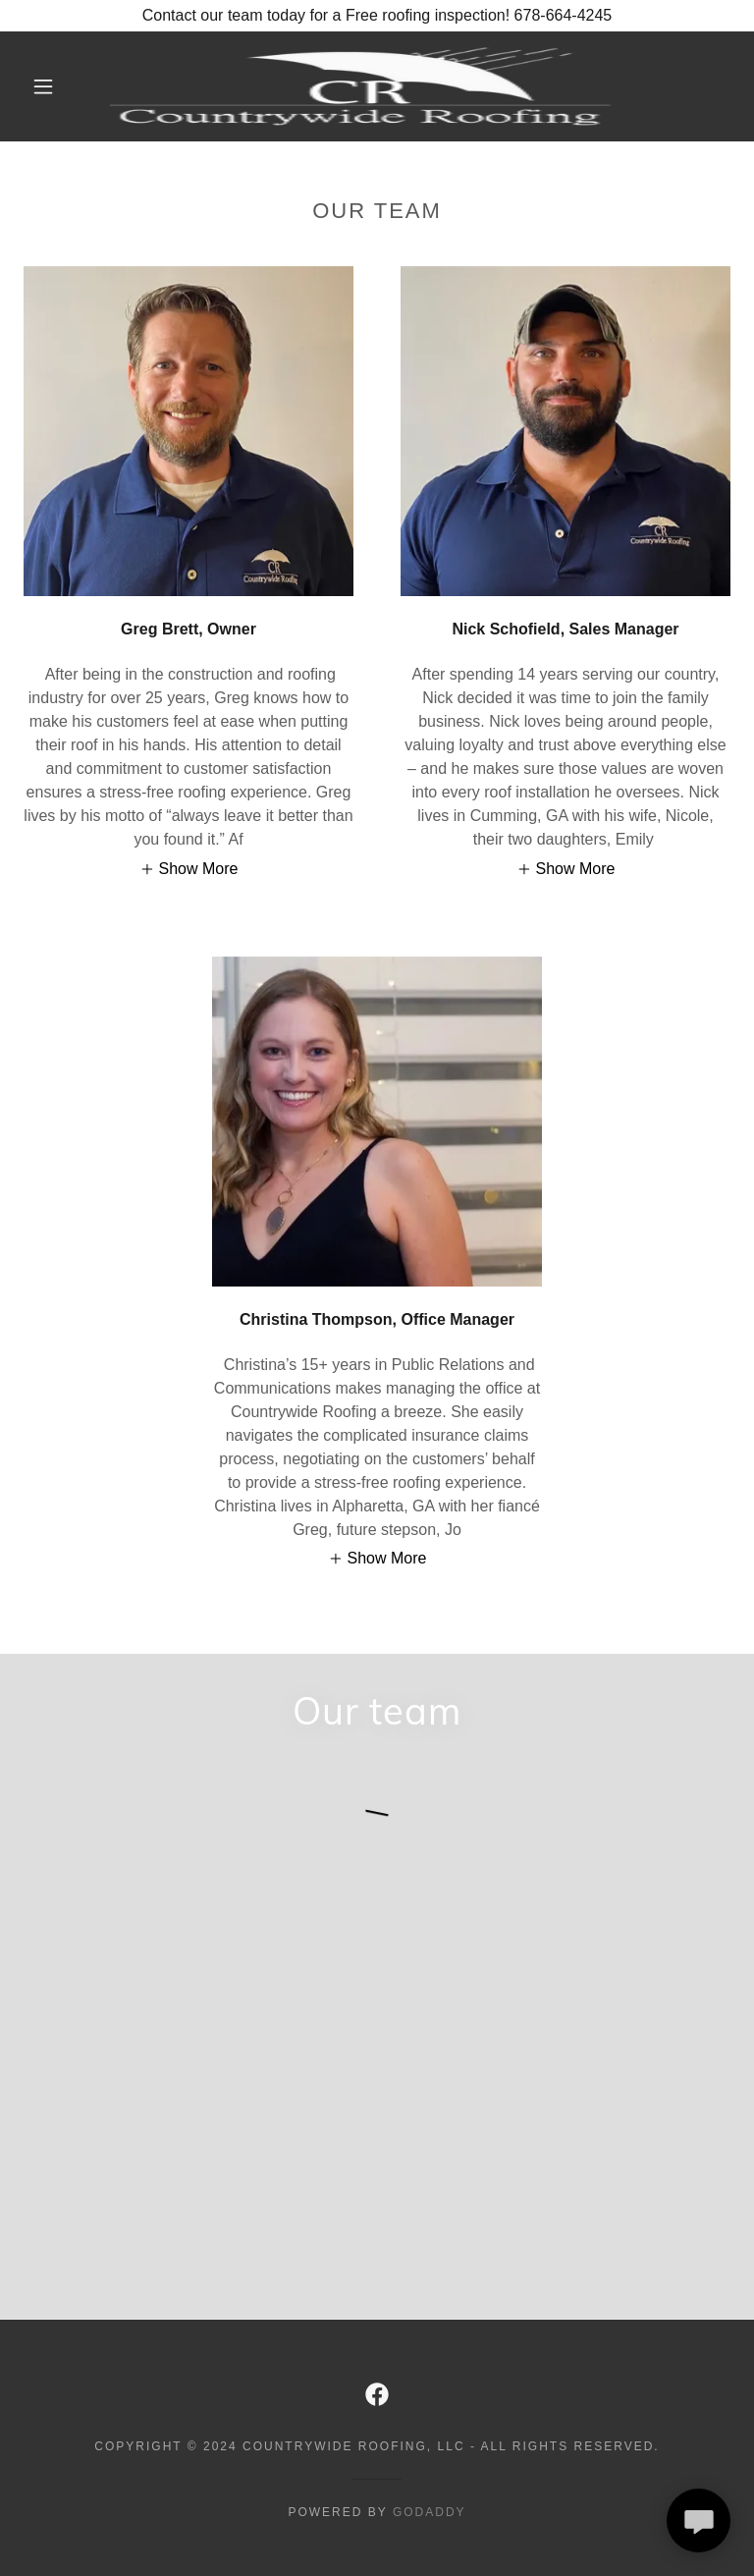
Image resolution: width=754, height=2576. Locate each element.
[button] (43, 86)
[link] (361, 86)
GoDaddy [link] (429, 2512)
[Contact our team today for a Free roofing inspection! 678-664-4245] (377, 15)
